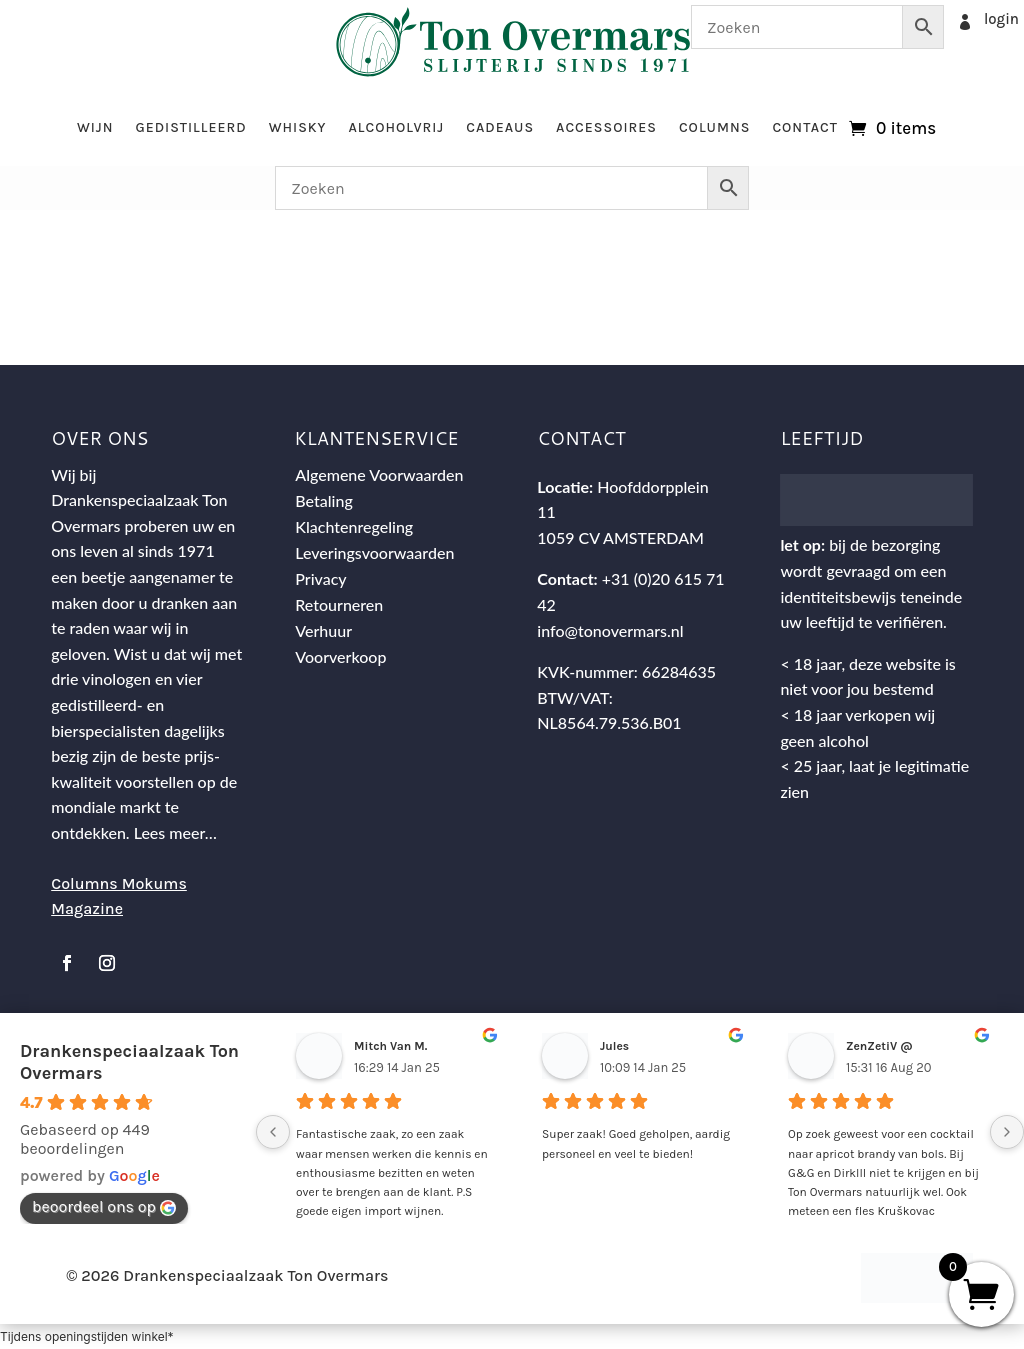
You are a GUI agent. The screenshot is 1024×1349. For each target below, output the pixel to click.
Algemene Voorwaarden (379, 474)
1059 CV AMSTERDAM (620, 537)
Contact (805, 127)
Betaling (324, 500)
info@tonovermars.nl (610, 630)
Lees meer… (175, 832)
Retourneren (339, 604)
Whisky (298, 127)
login (1001, 19)
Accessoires (606, 127)
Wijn (95, 127)
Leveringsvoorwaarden (374, 552)
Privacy (320, 578)
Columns (714, 127)
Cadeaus (500, 127)
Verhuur (323, 630)
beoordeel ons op (104, 1206)
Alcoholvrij (397, 127)
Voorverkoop (340, 656)
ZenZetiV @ (879, 1046)
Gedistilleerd (190, 127)
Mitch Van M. (390, 1046)
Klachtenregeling (354, 526)
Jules (614, 1046)
